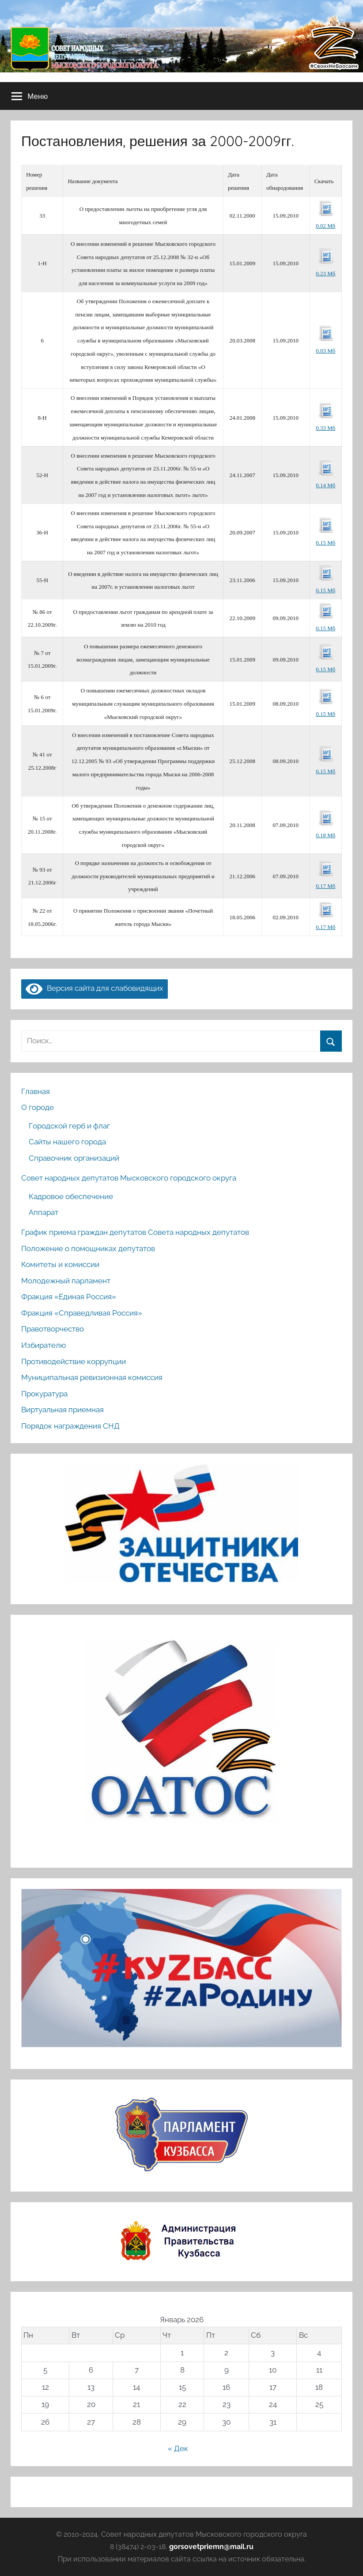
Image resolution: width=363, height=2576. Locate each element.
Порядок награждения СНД (70, 1426)
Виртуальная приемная (62, 1409)
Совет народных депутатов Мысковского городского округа (128, 1177)
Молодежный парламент (65, 1280)
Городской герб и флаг (69, 1125)
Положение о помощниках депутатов (88, 1248)
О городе (37, 1107)
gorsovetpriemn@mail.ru (211, 2546)
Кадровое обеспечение (71, 1196)
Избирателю (43, 1345)
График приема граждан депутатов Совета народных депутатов (135, 1232)
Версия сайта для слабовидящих (94, 988)
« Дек (178, 2448)
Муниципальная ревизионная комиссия (92, 1377)
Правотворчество (52, 1328)
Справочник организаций (74, 1158)
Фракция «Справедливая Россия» (81, 1313)
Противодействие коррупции (73, 1361)
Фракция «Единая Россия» (68, 1296)
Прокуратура (44, 1393)
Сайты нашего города (67, 1141)
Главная (35, 1091)
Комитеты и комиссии (60, 1264)
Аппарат (43, 1212)
